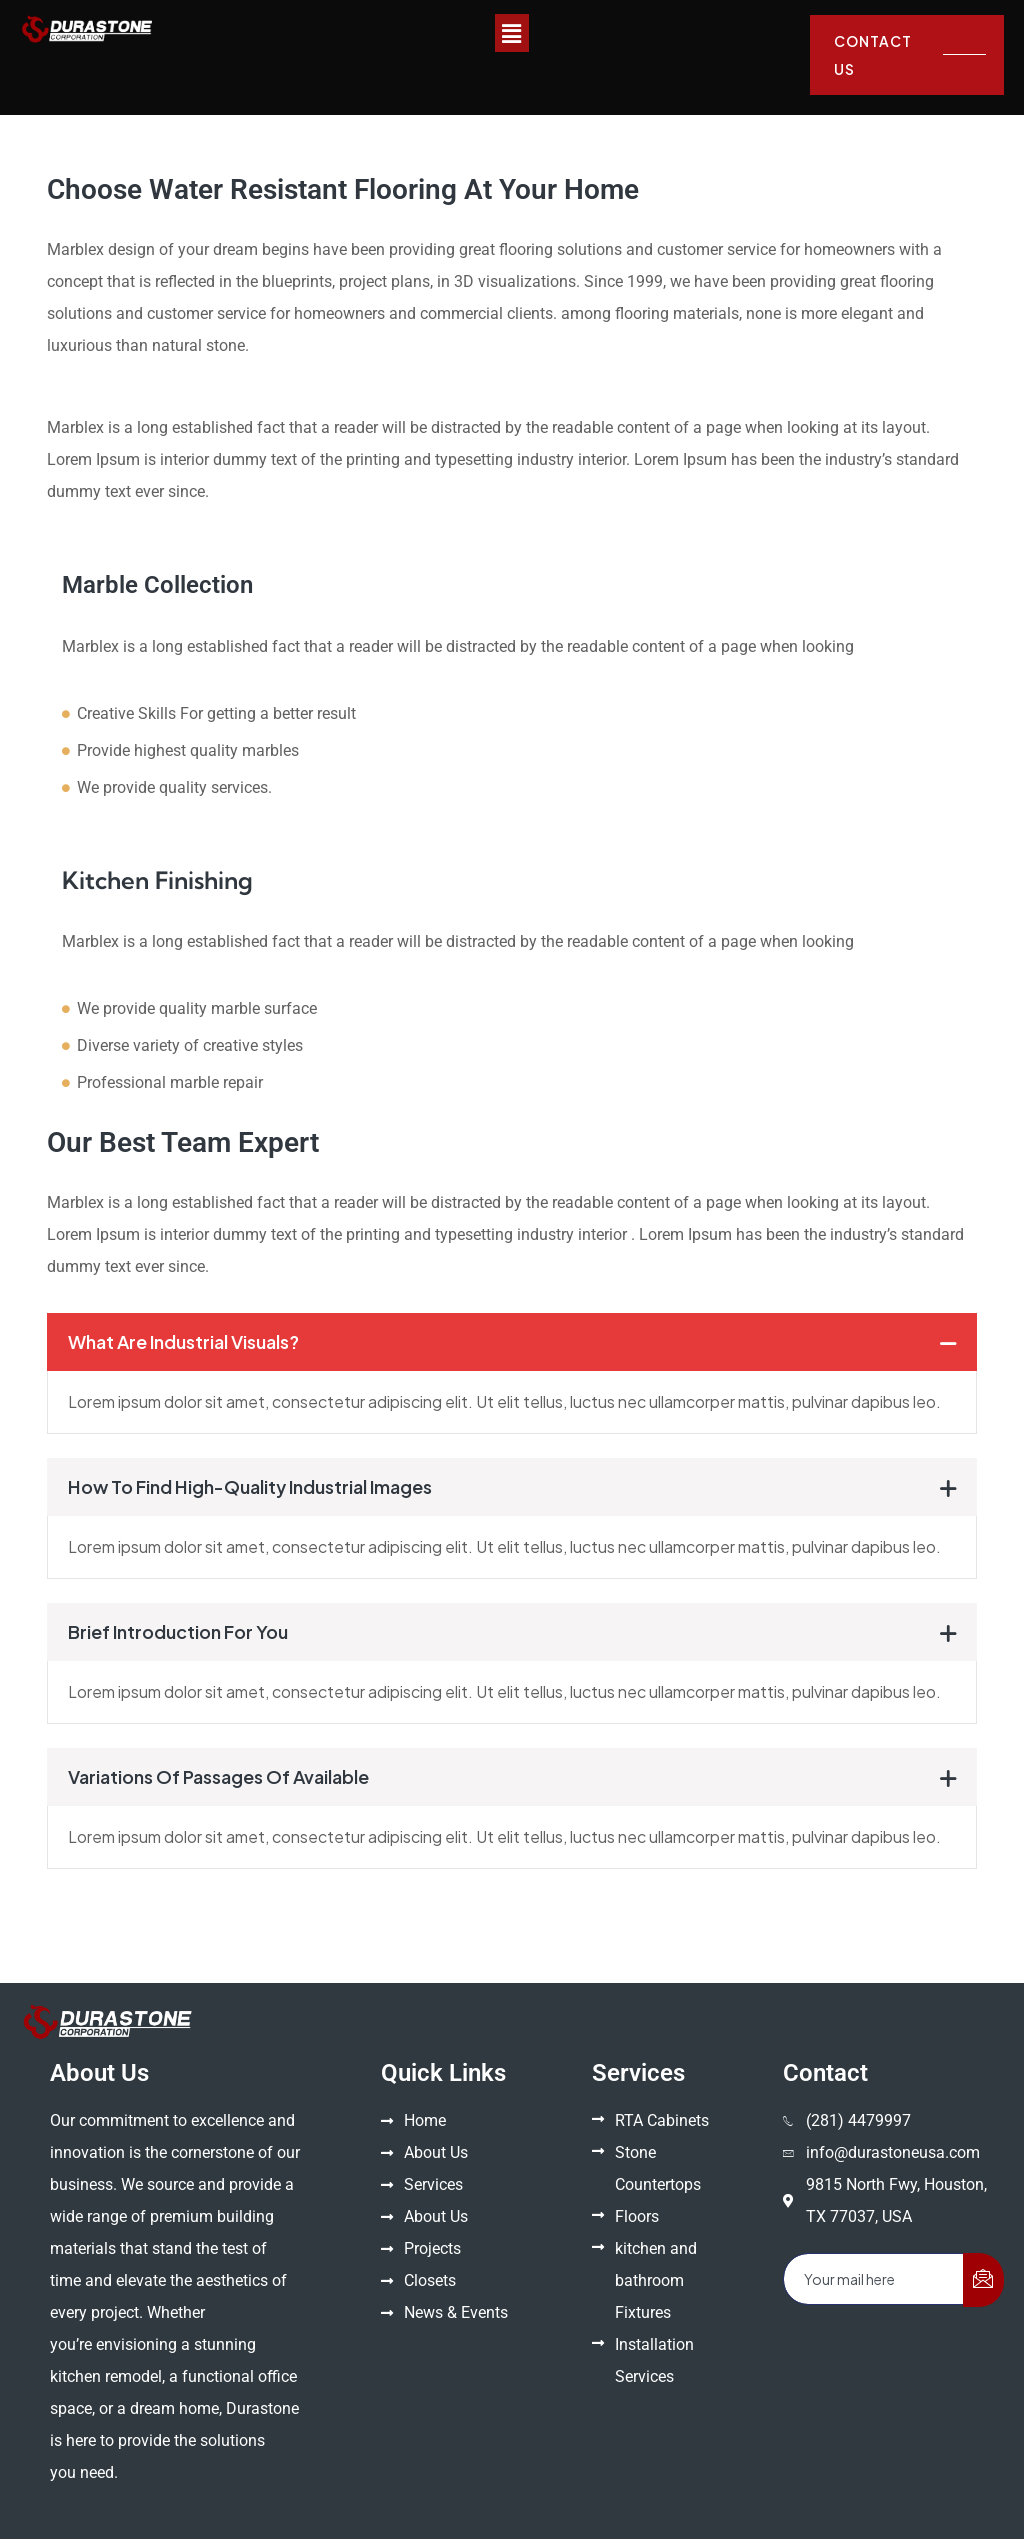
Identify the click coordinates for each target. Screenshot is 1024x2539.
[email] (874, 2279)
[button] (512, 33)
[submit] (983, 2280)
